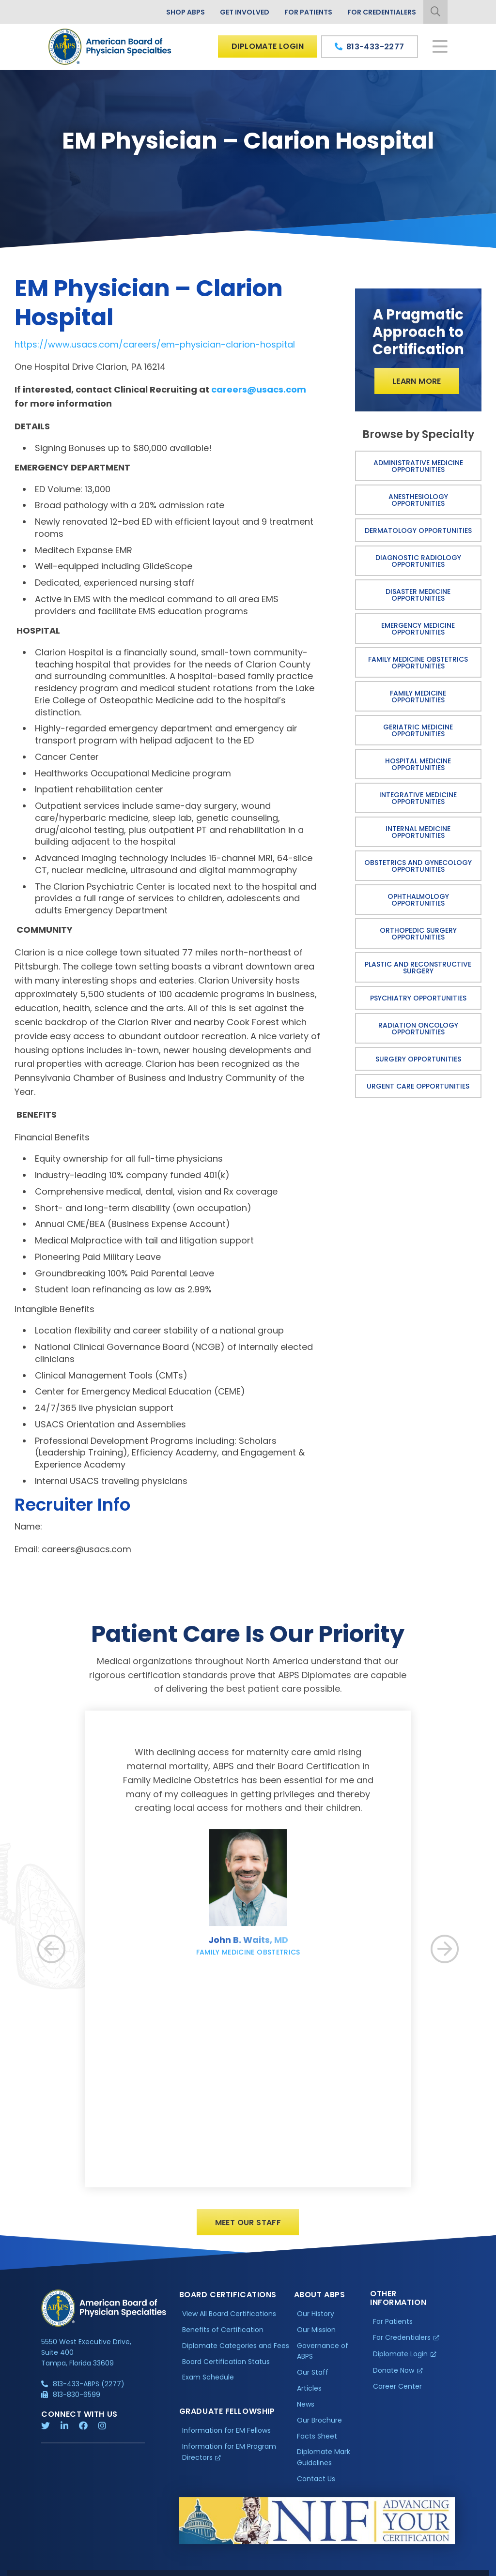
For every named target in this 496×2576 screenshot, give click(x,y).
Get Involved (244, 12)
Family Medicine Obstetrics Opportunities (418, 662)
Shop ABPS (185, 12)
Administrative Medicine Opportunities (418, 466)
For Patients (308, 12)
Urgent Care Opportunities (418, 1086)
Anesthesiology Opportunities (418, 500)
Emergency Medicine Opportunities (418, 629)
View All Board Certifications (229, 2321)
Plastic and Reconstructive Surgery (418, 967)
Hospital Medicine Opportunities (418, 764)
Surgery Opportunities (418, 1059)
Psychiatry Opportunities (418, 998)
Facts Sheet (317, 2444)
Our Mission (316, 2337)
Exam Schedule (208, 2385)
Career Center (397, 2394)
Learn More (416, 381)
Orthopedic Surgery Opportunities (418, 933)
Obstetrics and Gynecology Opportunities (418, 866)
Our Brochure (319, 2428)
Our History (315, 2321)
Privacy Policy (66, 2568)
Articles (309, 2396)
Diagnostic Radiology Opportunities (418, 561)
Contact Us (316, 2486)
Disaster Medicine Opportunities (418, 595)
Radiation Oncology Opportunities (418, 1028)
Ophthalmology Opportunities (418, 900)
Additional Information (128, 2568)
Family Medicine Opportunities (418, 696)
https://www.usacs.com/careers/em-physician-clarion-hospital (155, 344)
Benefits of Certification (223, 2337)
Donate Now (393, 2378)
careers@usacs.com (258, 389)
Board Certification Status (226, 2369)
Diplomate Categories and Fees (235, 2353)
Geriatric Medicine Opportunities (418, 730)
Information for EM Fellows (226, 2438)
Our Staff (312, 2380)
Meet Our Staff (248, 2230)
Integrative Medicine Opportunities (418, 798)
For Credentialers (381, 12)
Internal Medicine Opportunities (418, 832)
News (305, 2412)
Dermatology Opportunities (418, 530)
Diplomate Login (268, 46)
